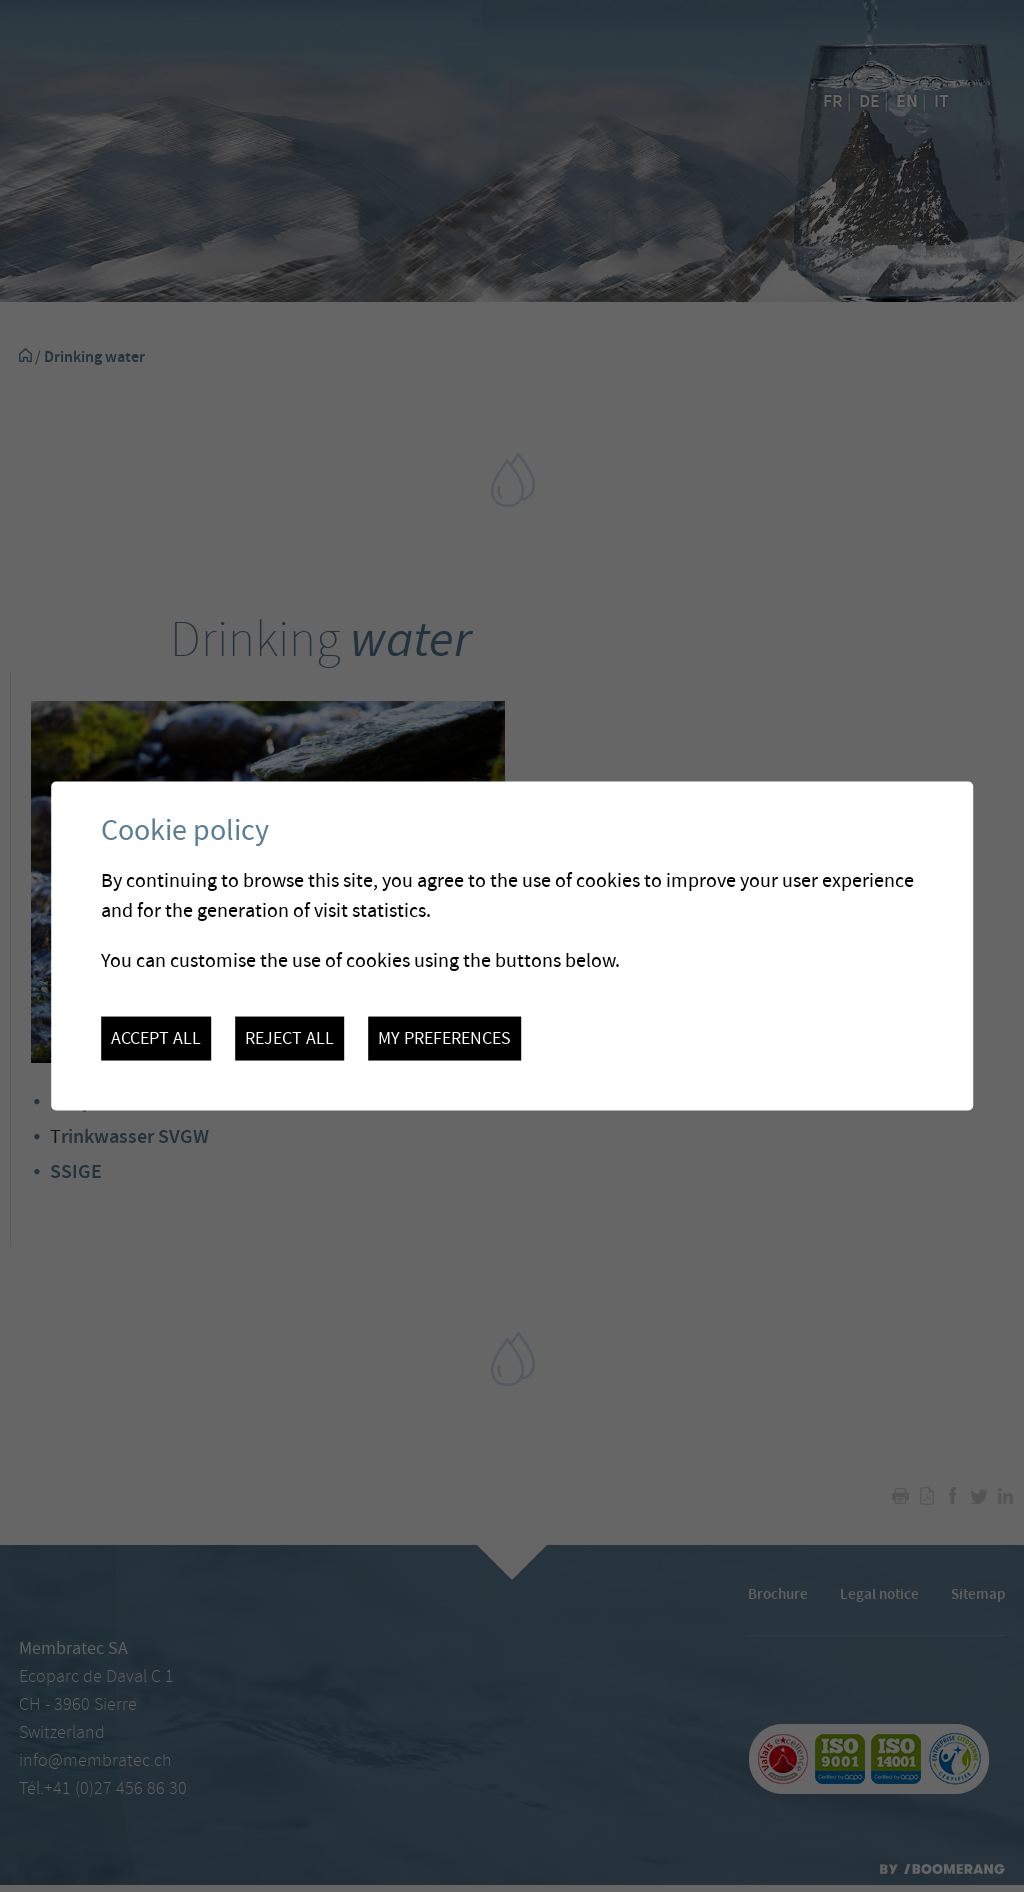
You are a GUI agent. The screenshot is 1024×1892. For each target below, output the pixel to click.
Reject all (289, 1038)
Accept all (156, 1038)
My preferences (444, 1038)
